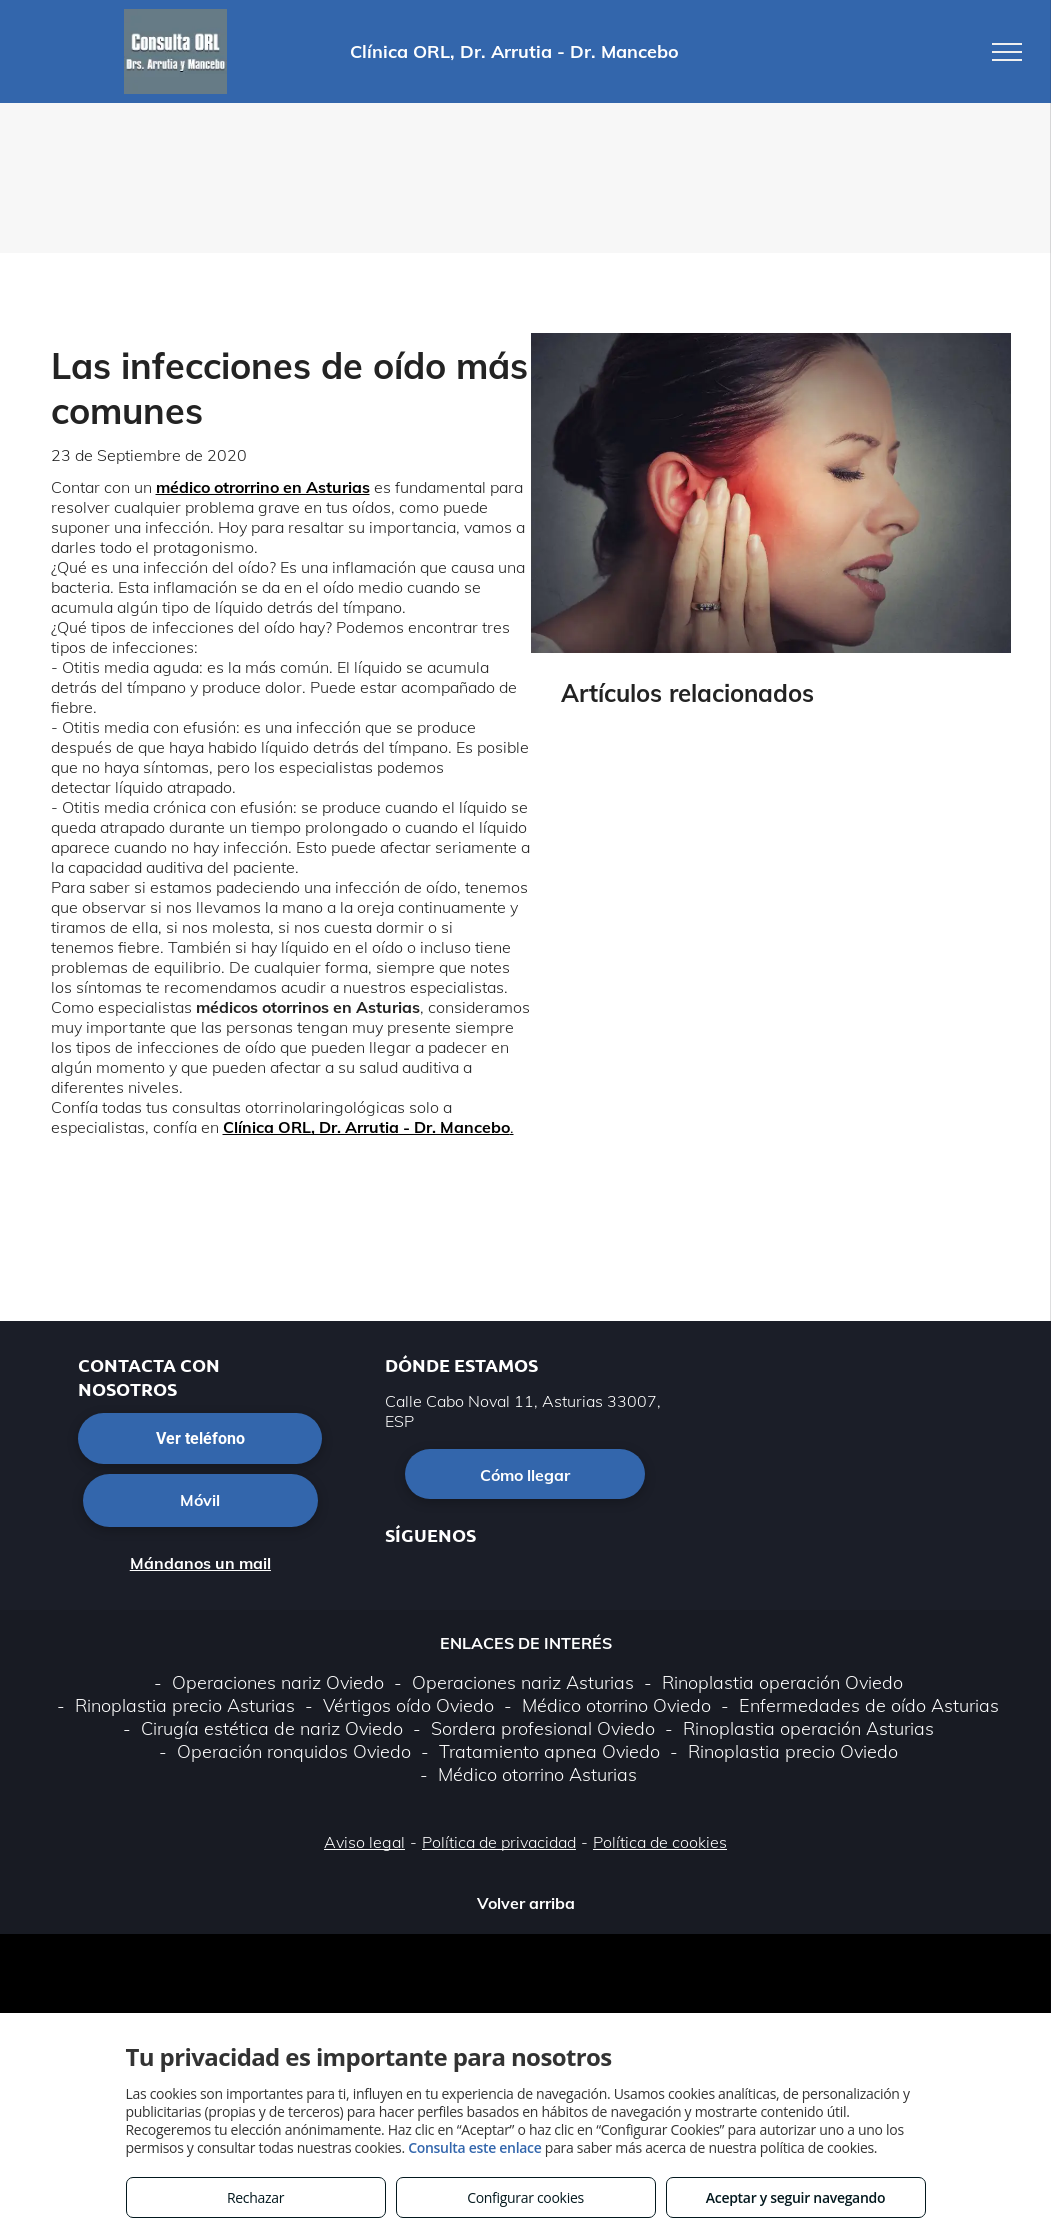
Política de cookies (660, 1842)
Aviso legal (364, 1842)
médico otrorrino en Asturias (263, 487)
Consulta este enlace (474, 2147)
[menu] (1007, 52)
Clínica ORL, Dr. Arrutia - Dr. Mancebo (366, 1127)
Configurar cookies (525, 2197)
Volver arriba (526, 1903)
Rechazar (255, 2197)
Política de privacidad (499, 1842)
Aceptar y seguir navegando (795, 2197)
